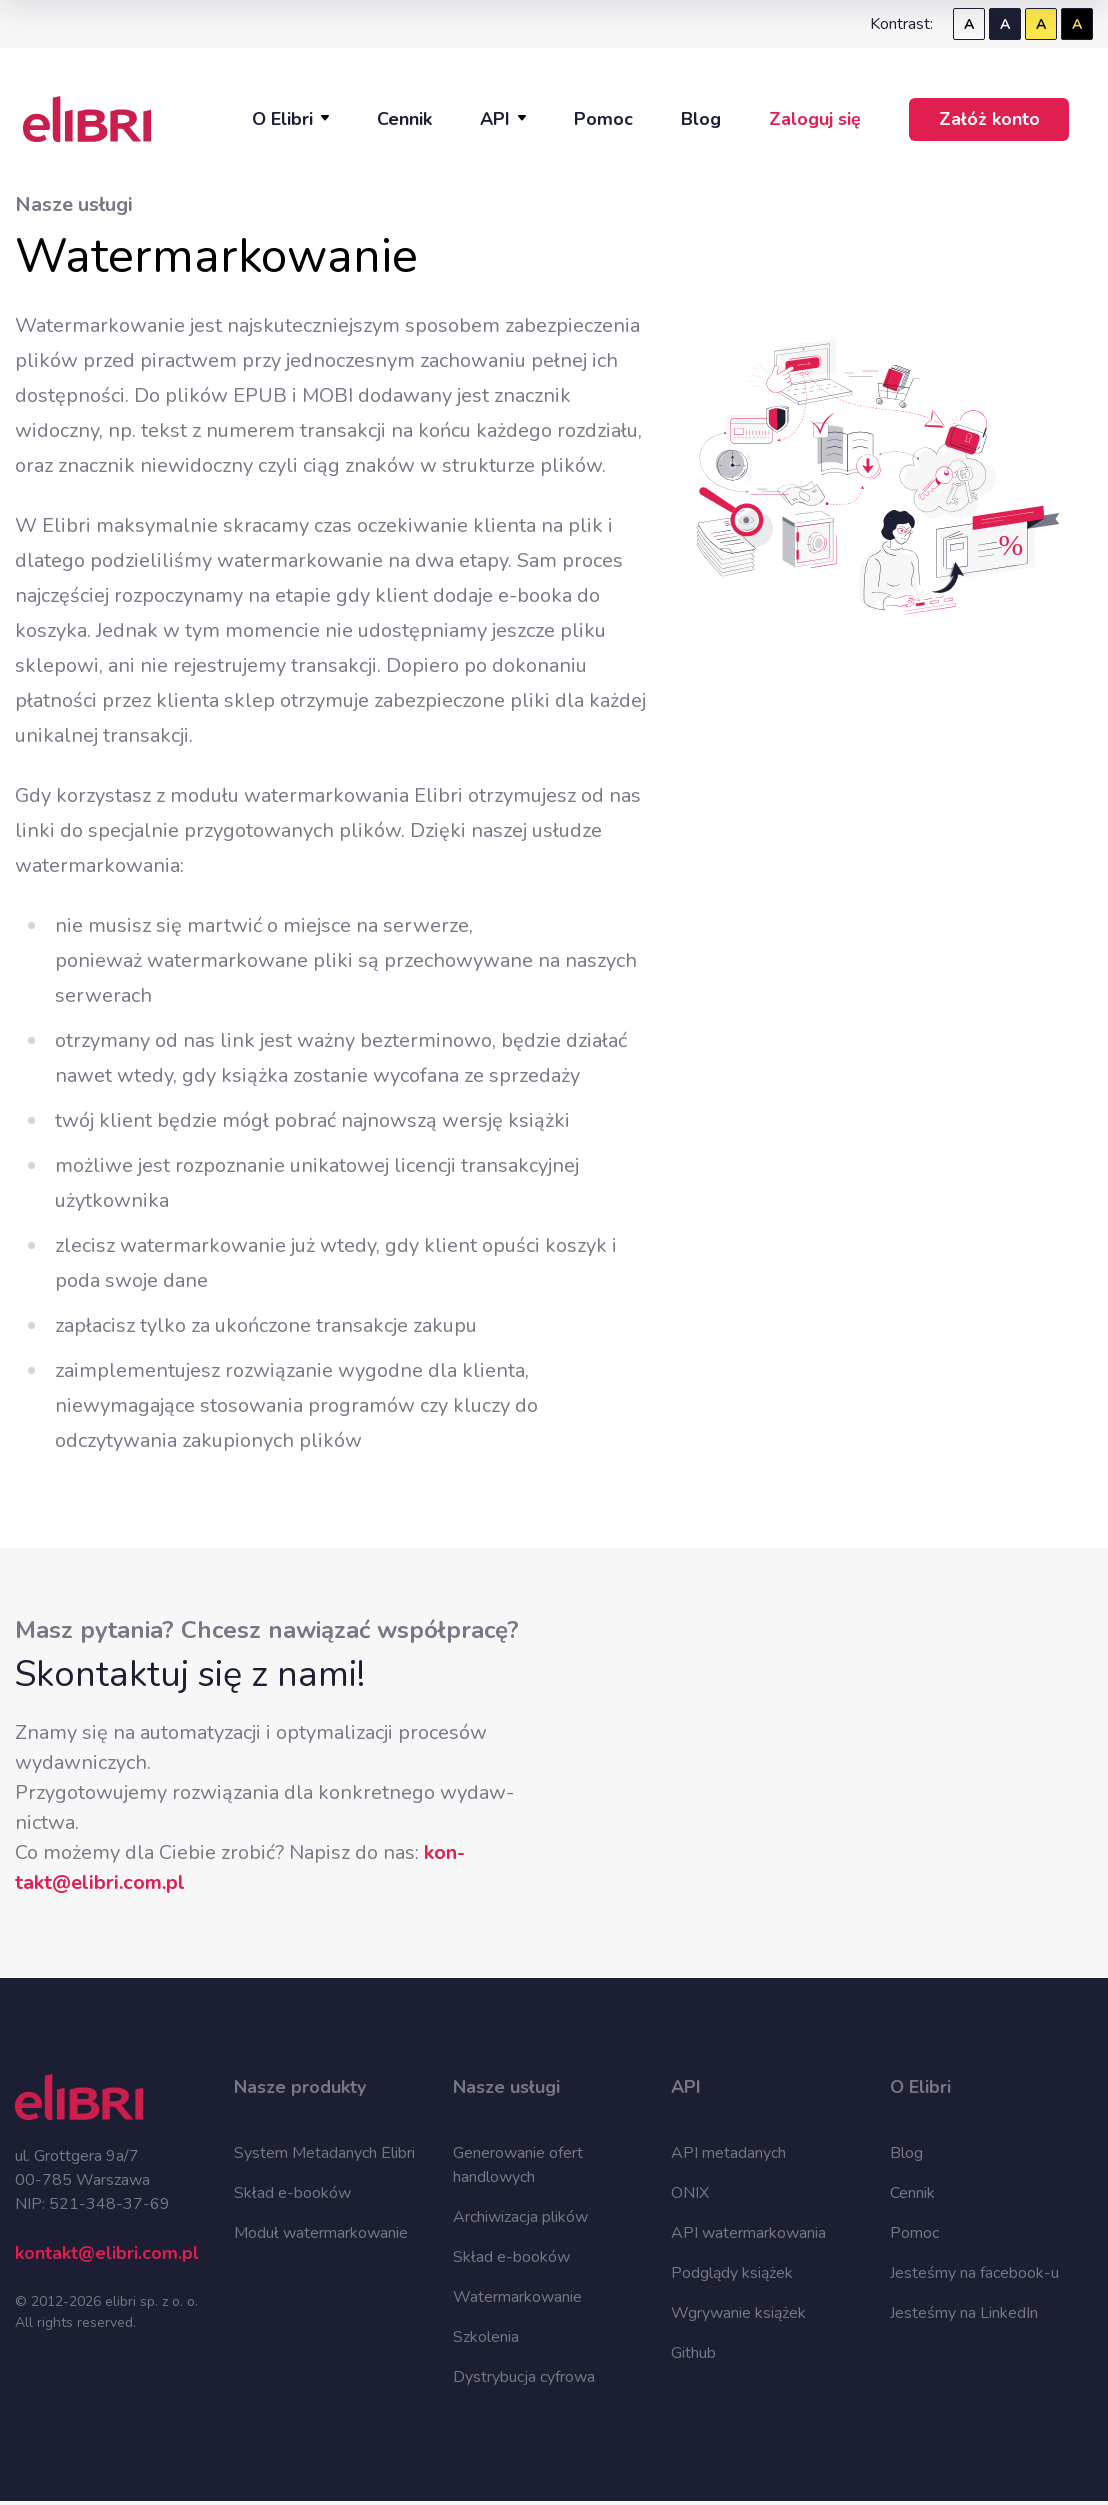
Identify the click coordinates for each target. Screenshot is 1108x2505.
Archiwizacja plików (520, 2217)
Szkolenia (486, 2337)
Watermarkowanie (517, 2297)
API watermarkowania (748, 2233)
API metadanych (728, 2153)
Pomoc (603, 119)
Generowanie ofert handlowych (518, 2165)
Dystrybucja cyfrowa (524, 2377)
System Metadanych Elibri (324, 2153)
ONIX (690, 2193)
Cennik (404, 119)
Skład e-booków (292, 2193)
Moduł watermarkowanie (321, 2233)
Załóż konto (989, 119)
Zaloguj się (815, 119)
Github (693, 2353)
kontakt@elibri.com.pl (107, 2253)
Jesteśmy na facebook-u (974, 2273)
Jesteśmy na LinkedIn (964, 2313)
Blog (701, 119)
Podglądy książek (732, 2273)
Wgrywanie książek (738, 2313)
